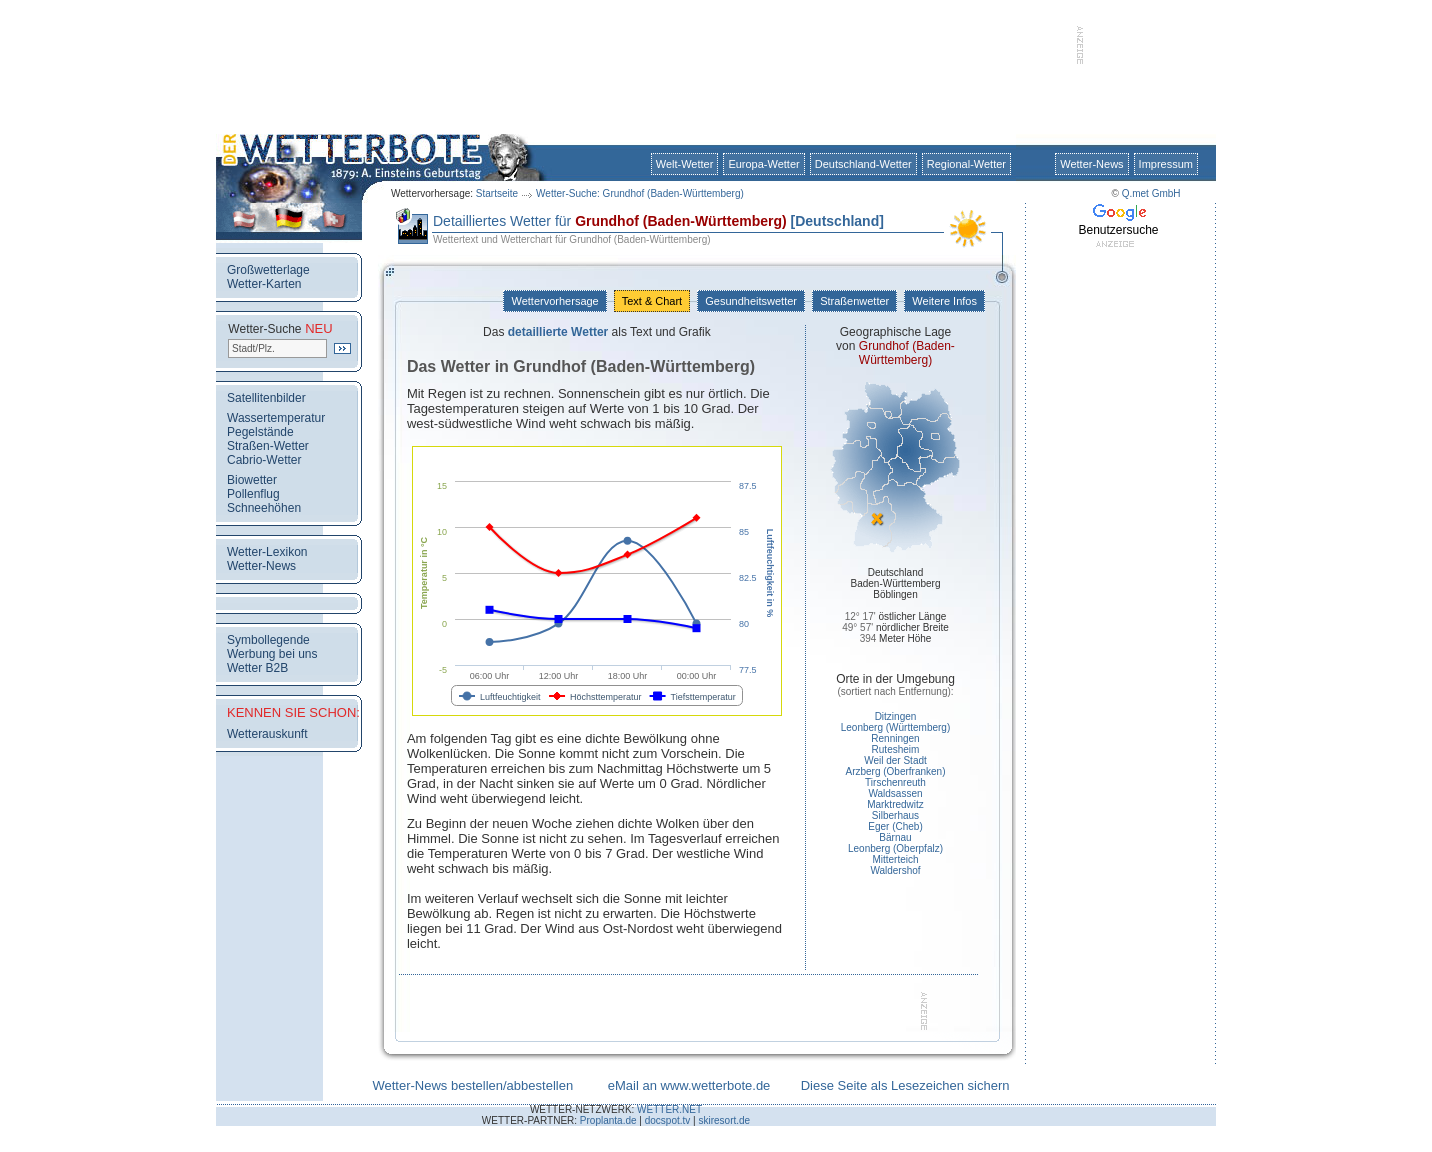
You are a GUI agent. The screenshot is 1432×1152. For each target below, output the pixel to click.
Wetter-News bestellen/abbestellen (472, 1085)
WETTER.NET (669, 1109)
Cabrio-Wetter (264, 460)
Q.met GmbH (1151, 193)
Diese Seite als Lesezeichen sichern (905, 1085)
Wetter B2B (257, 668)
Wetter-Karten (264, 284)
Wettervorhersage (554, 301)
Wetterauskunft (267, 734)
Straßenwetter (854, 301)
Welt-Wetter (685, 164)
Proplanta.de (608, 1120)
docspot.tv (668, 1120)
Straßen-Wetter (268, 446)
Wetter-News (1091, 164)
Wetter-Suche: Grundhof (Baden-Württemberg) (640, 193)
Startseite (497, 193)
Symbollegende (268, 640)
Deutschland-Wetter (863, 164)
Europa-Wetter (763, 164)
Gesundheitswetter (751, 301)
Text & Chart (652, 301)
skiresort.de (724, 1120)
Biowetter (252, 480)
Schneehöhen (264, 508)
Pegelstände (260, 432)
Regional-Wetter (966, 164)
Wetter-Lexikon (267, 552)
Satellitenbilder (266, 398)
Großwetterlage (268, 270)
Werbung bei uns (272, 654)
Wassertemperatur (276, 418)
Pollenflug (253, 494)
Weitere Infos (944, 301)
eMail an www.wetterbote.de (689, 1085)
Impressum (1166, 164)
